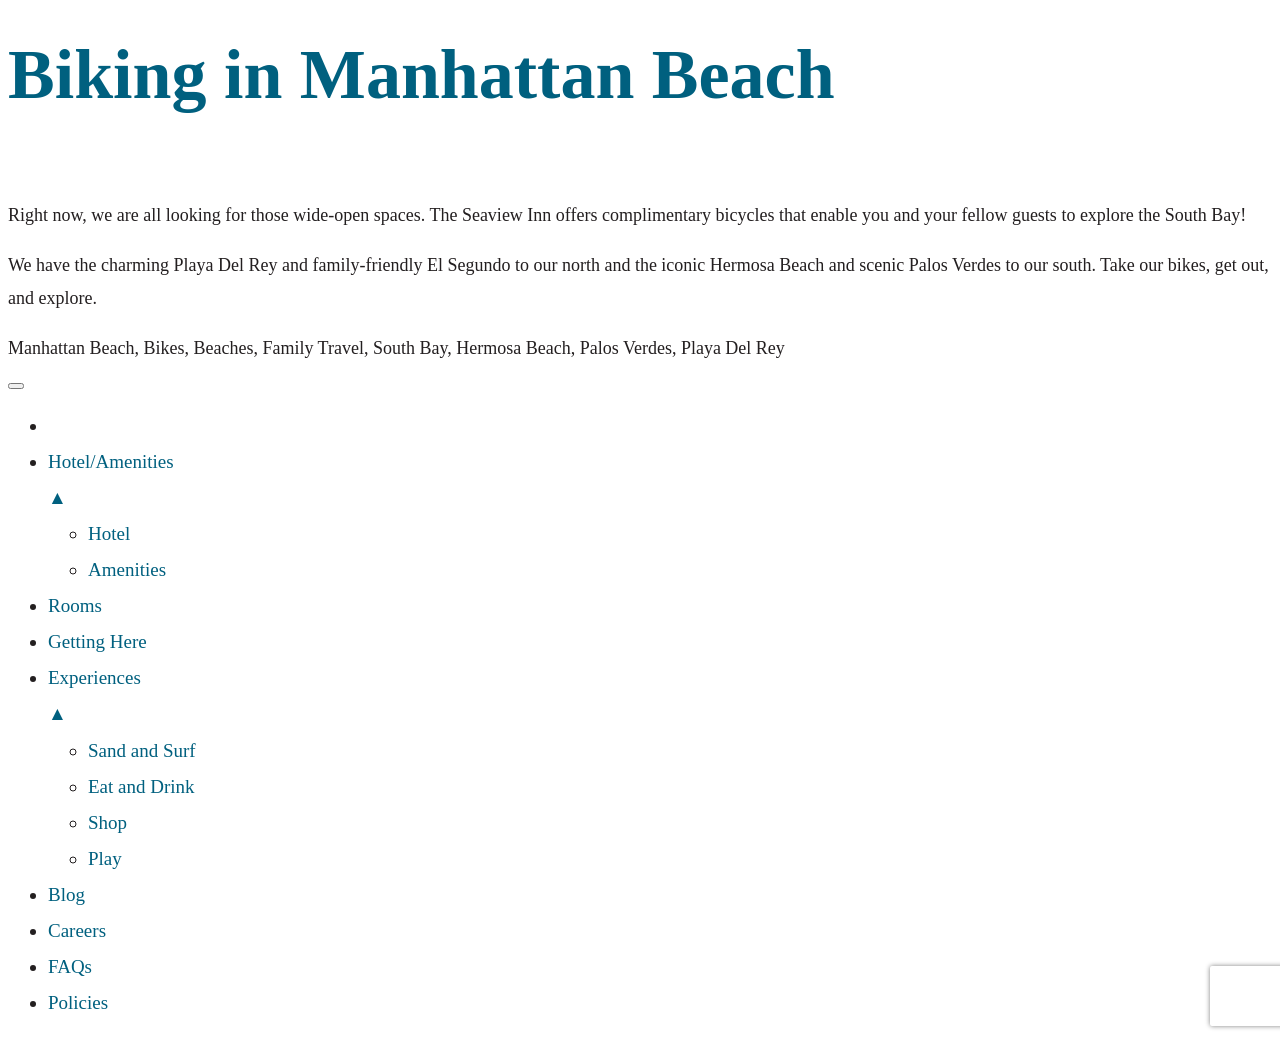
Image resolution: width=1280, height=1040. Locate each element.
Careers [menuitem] (77, 930)
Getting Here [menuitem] (97, 641)
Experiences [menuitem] (660, 699)
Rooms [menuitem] (75, 605)
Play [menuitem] (105, 858)
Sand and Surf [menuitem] (142, 750)
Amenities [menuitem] (127, 569)
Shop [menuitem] (107, 822)
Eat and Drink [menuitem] (141, 786)
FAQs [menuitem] (70, 966)
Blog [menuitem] (66, 894)
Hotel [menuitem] (109, 533)
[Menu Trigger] (16, 386)
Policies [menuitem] (78, 1002)
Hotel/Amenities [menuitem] (660, 483)
